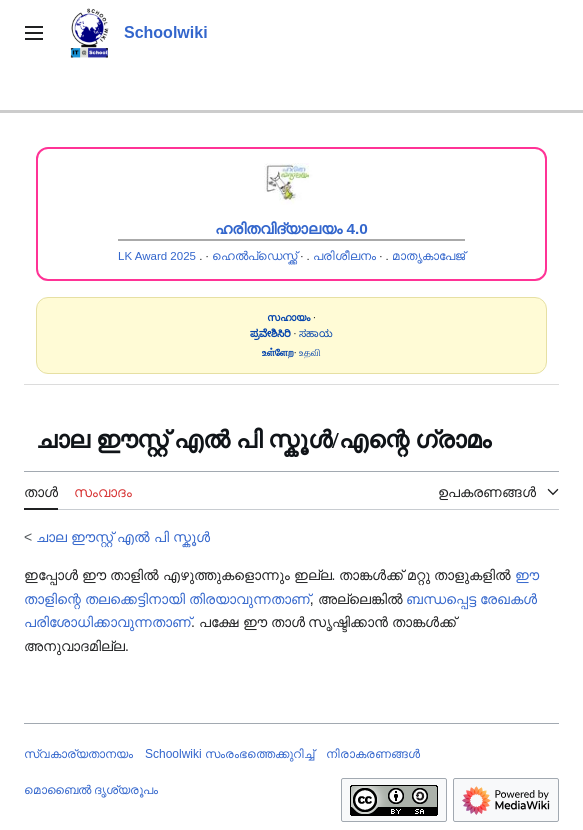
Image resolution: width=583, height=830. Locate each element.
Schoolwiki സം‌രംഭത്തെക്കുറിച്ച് (229, 754)
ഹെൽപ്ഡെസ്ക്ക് (254, 256)
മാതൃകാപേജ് (428, 256)
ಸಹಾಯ (316, 333)
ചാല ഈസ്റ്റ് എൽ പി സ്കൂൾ (123, 537)
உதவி (310, 352)
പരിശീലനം (344, 256)
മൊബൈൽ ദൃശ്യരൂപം (91, 790)
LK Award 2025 (157, 256)
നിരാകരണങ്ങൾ (373, 754)
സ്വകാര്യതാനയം (78, 754)
